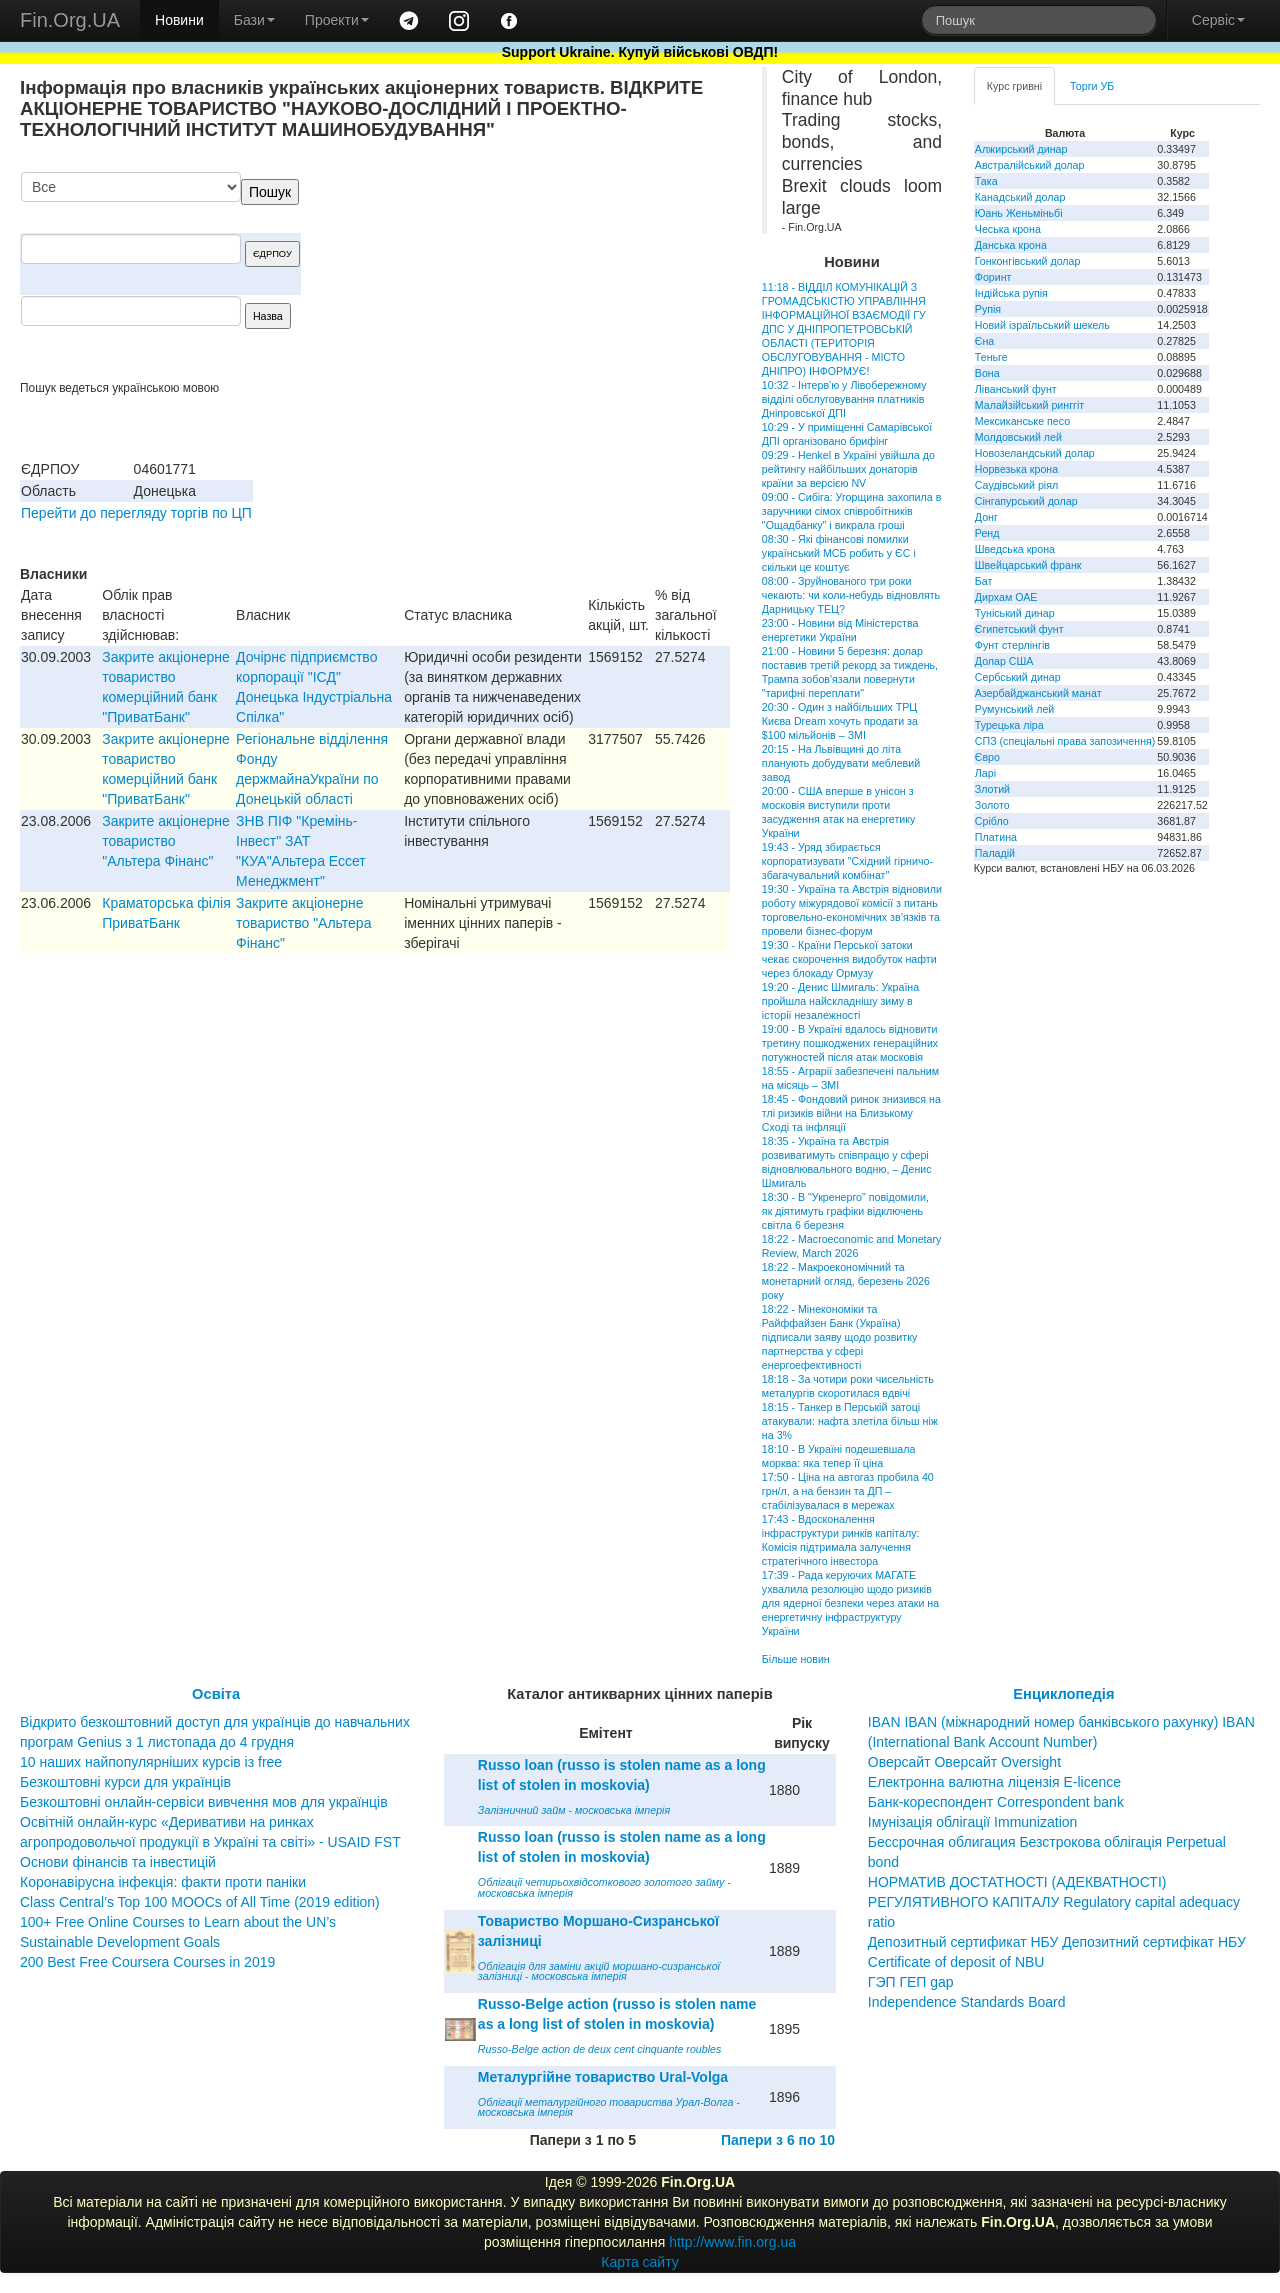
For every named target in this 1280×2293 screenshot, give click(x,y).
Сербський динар (1018, 677)
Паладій (995, 853)
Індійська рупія (1011, 293)
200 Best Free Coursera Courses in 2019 (147, 1962)
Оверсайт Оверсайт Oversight (964, 1762)
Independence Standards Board (967, 2002)
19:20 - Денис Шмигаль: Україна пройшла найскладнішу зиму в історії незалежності (840, 1001)
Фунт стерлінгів (1012, 645)
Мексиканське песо (1022, 421)
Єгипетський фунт (1019, 629)
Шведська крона (1015, 549)
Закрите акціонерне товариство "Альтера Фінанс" (166, 841)
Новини (179, 20)
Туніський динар (1015, 613)
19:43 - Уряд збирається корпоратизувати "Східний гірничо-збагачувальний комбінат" (847, 861)
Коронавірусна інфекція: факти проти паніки (163, 1882)
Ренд (987, 533)
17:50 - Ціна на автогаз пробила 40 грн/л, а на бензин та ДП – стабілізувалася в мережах (848, 1491)
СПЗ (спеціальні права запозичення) (1065, 741)
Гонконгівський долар (1028, 261)
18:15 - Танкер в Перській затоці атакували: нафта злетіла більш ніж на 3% (850, 1421)
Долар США (1004, 661)
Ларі (985, 773)
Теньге (991, 357)
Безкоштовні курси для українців (125, 1782)
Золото (992, 805)
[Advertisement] (580, 276)
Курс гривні (1014, 86)
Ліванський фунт (1016, 389)
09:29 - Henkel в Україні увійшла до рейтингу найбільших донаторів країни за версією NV (848, 469)
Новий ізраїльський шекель (1042, 325)
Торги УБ (1092, 86)
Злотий (992, 789)
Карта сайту (640, 2262)
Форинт (993, 277)
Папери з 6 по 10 (778, 2140)
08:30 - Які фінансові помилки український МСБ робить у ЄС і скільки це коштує (839, 553)
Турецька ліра (1009, 725)
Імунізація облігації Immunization (973, 1822)
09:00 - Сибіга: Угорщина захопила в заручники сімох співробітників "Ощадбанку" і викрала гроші (851, 511)
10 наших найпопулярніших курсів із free (151, 1762)
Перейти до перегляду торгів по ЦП (136, 513)
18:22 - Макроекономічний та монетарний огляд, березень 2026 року (846, 1281)
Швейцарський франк (1028, 565)
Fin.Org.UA (70, 20)
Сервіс (1218, 20)
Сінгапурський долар (1026, 501)
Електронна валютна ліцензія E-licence (994, 1782)
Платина (996, 837)
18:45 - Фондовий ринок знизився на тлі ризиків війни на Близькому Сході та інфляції (851, 1113)
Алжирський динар (1021, 149)
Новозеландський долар (1035, 453)
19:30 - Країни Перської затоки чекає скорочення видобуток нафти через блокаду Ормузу (849, 959)
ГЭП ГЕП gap (911, 1982)
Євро (987, 757)
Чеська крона (1008, 229)
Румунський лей (1014, 709)
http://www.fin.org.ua (732, 2242)
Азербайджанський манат (1038, 693)
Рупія (988, 309)
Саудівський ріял (1016, 485)
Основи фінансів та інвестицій (118, 1862)
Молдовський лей (1018, 437)
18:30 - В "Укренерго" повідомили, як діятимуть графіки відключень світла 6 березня (845, 1211)
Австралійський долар (1030, 165)
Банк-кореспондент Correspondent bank (996, 1802)
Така (986, 181)
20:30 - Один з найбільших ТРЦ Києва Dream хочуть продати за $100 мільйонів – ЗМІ (840, 721)
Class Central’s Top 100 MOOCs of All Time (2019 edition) (200, 1902)
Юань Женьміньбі (1019, 213)
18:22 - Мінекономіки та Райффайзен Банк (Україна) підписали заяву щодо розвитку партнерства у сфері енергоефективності (839, 1337)
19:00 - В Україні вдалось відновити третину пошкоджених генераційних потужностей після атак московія (850, 1043)
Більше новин (796, 1659)
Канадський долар (1020, 197)
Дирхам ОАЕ (1006, 597)
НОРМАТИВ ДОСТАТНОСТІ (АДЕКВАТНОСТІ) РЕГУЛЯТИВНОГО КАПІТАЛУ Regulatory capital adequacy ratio (1054, 1902)
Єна (984, 341)
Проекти (337, 20)
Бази (254, 20)
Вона (987, 373)
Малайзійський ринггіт (1029, 405)
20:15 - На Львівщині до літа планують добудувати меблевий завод (841, 763)
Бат (984, 581)
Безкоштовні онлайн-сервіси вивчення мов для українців (204, 1802)
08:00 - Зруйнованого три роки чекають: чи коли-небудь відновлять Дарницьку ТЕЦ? (851, 595)
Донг (986, 517)
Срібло (992, 821)
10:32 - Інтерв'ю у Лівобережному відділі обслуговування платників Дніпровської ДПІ (844, 399)
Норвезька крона (1016, 469)
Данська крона (1011, 245)
